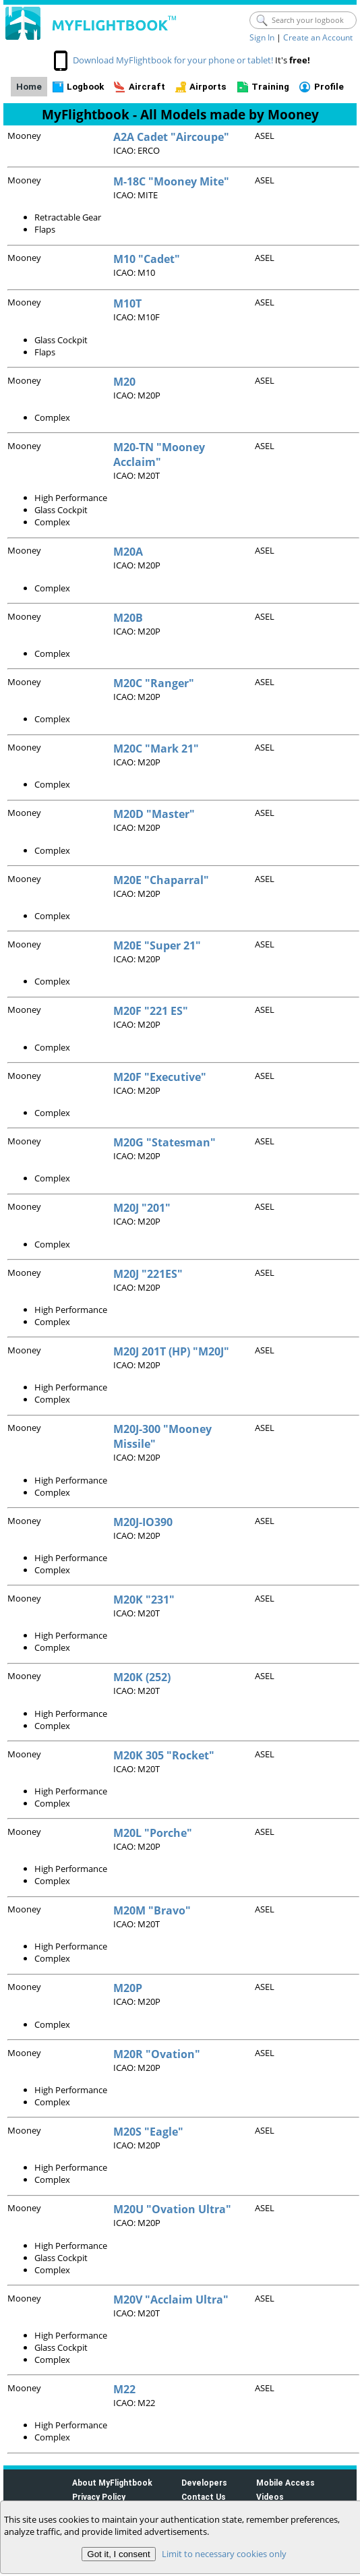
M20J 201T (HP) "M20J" (171, 1351)
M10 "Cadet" (146, 259)
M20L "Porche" (152, 1832)
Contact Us (203, 2497)
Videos (270, 2497)
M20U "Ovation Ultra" (172, 2209)
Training (270, 86)
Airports (208, 86)
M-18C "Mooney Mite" (171, 181)
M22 (124, 2389)
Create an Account (318, 37)
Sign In (261, 37)
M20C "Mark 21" (156, 748)
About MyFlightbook (112, 2483)
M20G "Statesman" (164, 1142)
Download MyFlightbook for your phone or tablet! (173, 60)
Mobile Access (285, 2483)
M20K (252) (142, 1677)
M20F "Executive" (159, 1077)
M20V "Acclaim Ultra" (171, 2299)
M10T (127, 303)
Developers (204, 2483)
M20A (128, 551)
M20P (127, 1988)
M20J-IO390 (143, 1522)
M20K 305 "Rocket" (163, 1755)
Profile (329, 86)
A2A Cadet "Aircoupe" (171, 136)
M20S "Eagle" (148, 2131)
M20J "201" (142, 1207)
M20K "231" (144, 1599)
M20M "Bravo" (152, 1910)
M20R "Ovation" (156, 2054)
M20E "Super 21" (157, 945)
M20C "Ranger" (153, 683)
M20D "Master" (154, 814)
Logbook (85, 86)
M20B (128, 617)
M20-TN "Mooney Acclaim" (159, 454)
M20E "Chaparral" (161, 880)
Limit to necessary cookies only (224, 2554)
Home (29, 86)
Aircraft (147, 86)
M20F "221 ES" (150, 1010)
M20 (124, 381)
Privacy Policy (98, 2497)
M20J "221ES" (148, 1273)
